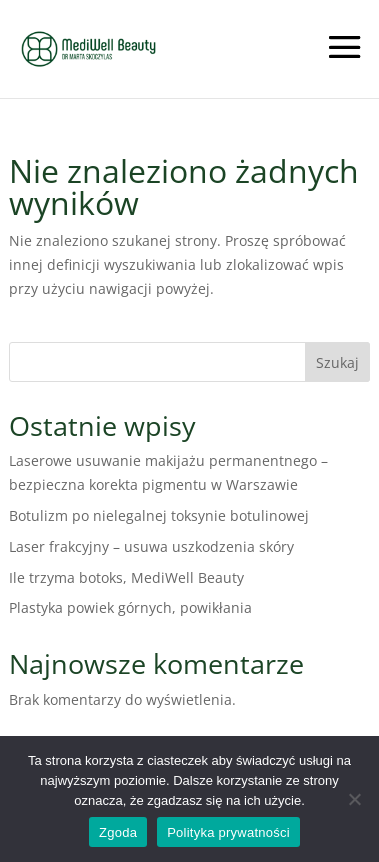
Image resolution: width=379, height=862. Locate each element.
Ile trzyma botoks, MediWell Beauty (126, 577)
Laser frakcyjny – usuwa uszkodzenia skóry (151, 546)
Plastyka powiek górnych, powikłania (130, 607)
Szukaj (337, 362)
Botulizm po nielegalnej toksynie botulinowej (159, 515)
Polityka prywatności (228, 832)
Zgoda (118, 832)
